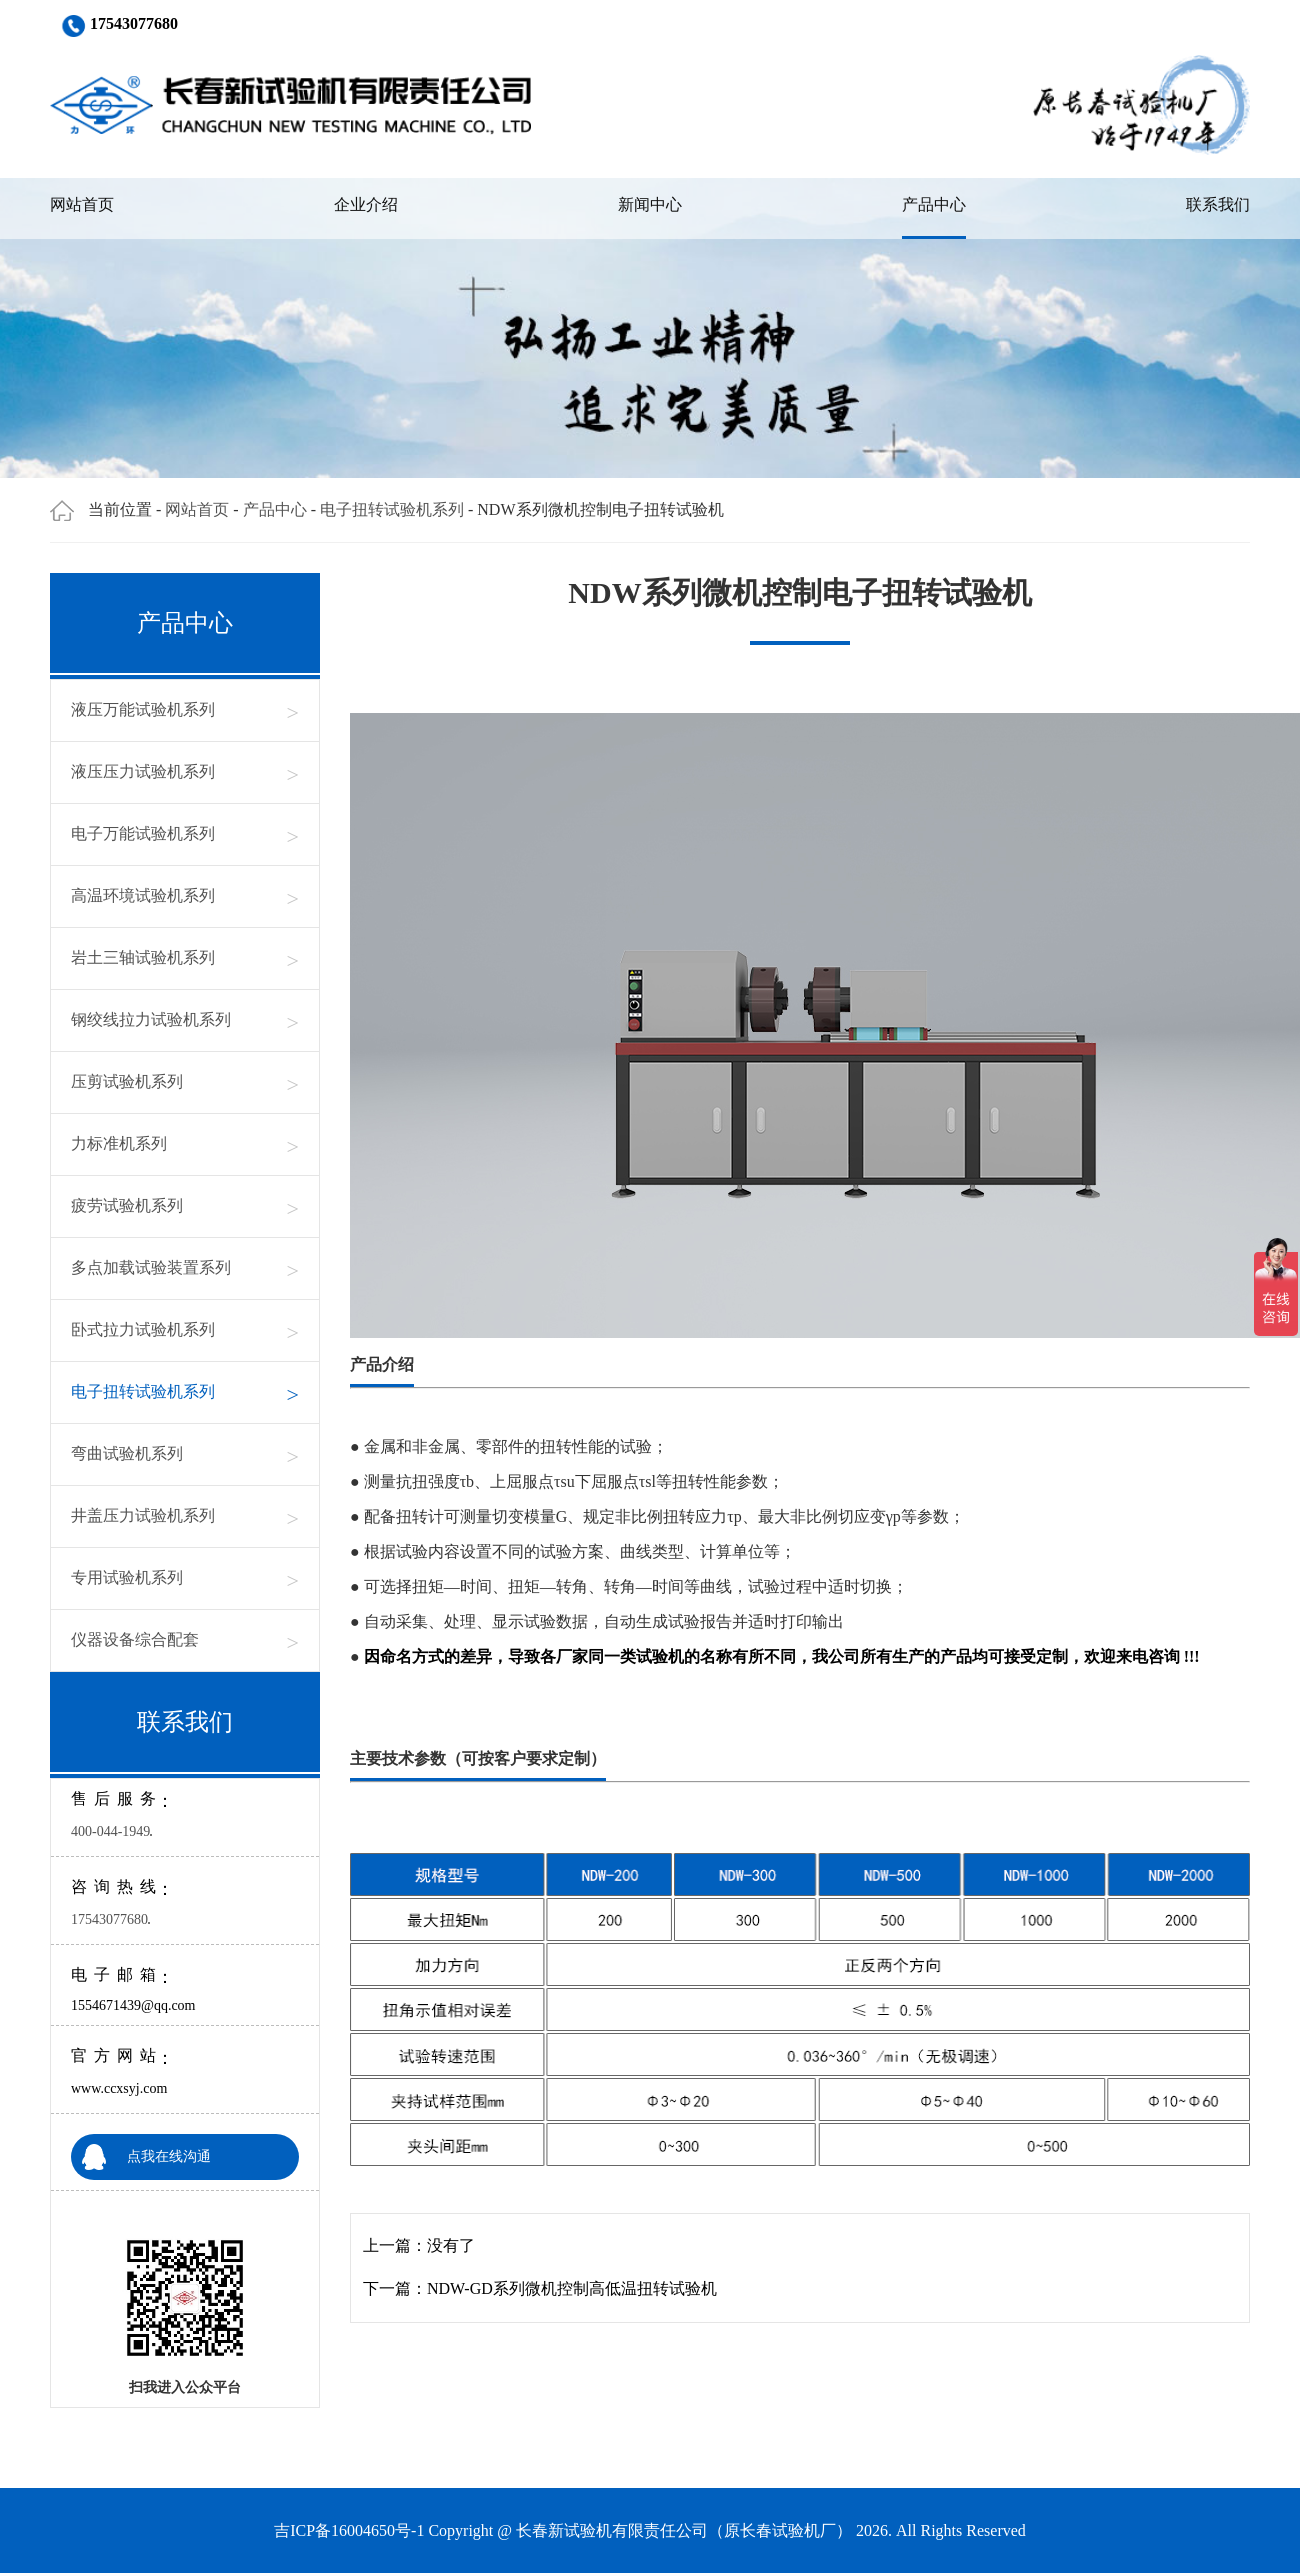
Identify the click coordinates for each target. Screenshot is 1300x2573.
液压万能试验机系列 (185, 710)
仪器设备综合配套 (185, 1640)
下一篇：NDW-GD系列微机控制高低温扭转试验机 (540, 2288)
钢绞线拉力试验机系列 (185, 1020)
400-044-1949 (110, 1831)
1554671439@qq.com (133, 2005)
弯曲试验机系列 (185, 1454)
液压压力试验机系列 (185, 772)
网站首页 (82, 204)
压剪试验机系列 (185, 1082)
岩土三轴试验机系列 (185, 958)
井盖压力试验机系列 (185, 1516)
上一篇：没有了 (419, 2245)
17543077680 (109, 1919)
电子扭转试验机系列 (392, 509)
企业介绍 (366, 204)
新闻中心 (650, 204)
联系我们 (1218, 204)
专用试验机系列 (185, 1578)
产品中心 (934, 204)
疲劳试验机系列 (185, 1206)
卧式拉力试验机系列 (185, 1330)
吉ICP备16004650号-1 (349, 2530)
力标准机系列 (185, 1144)
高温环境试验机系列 (185, 896)
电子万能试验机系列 (185, 834)
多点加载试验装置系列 (185, 1268)
